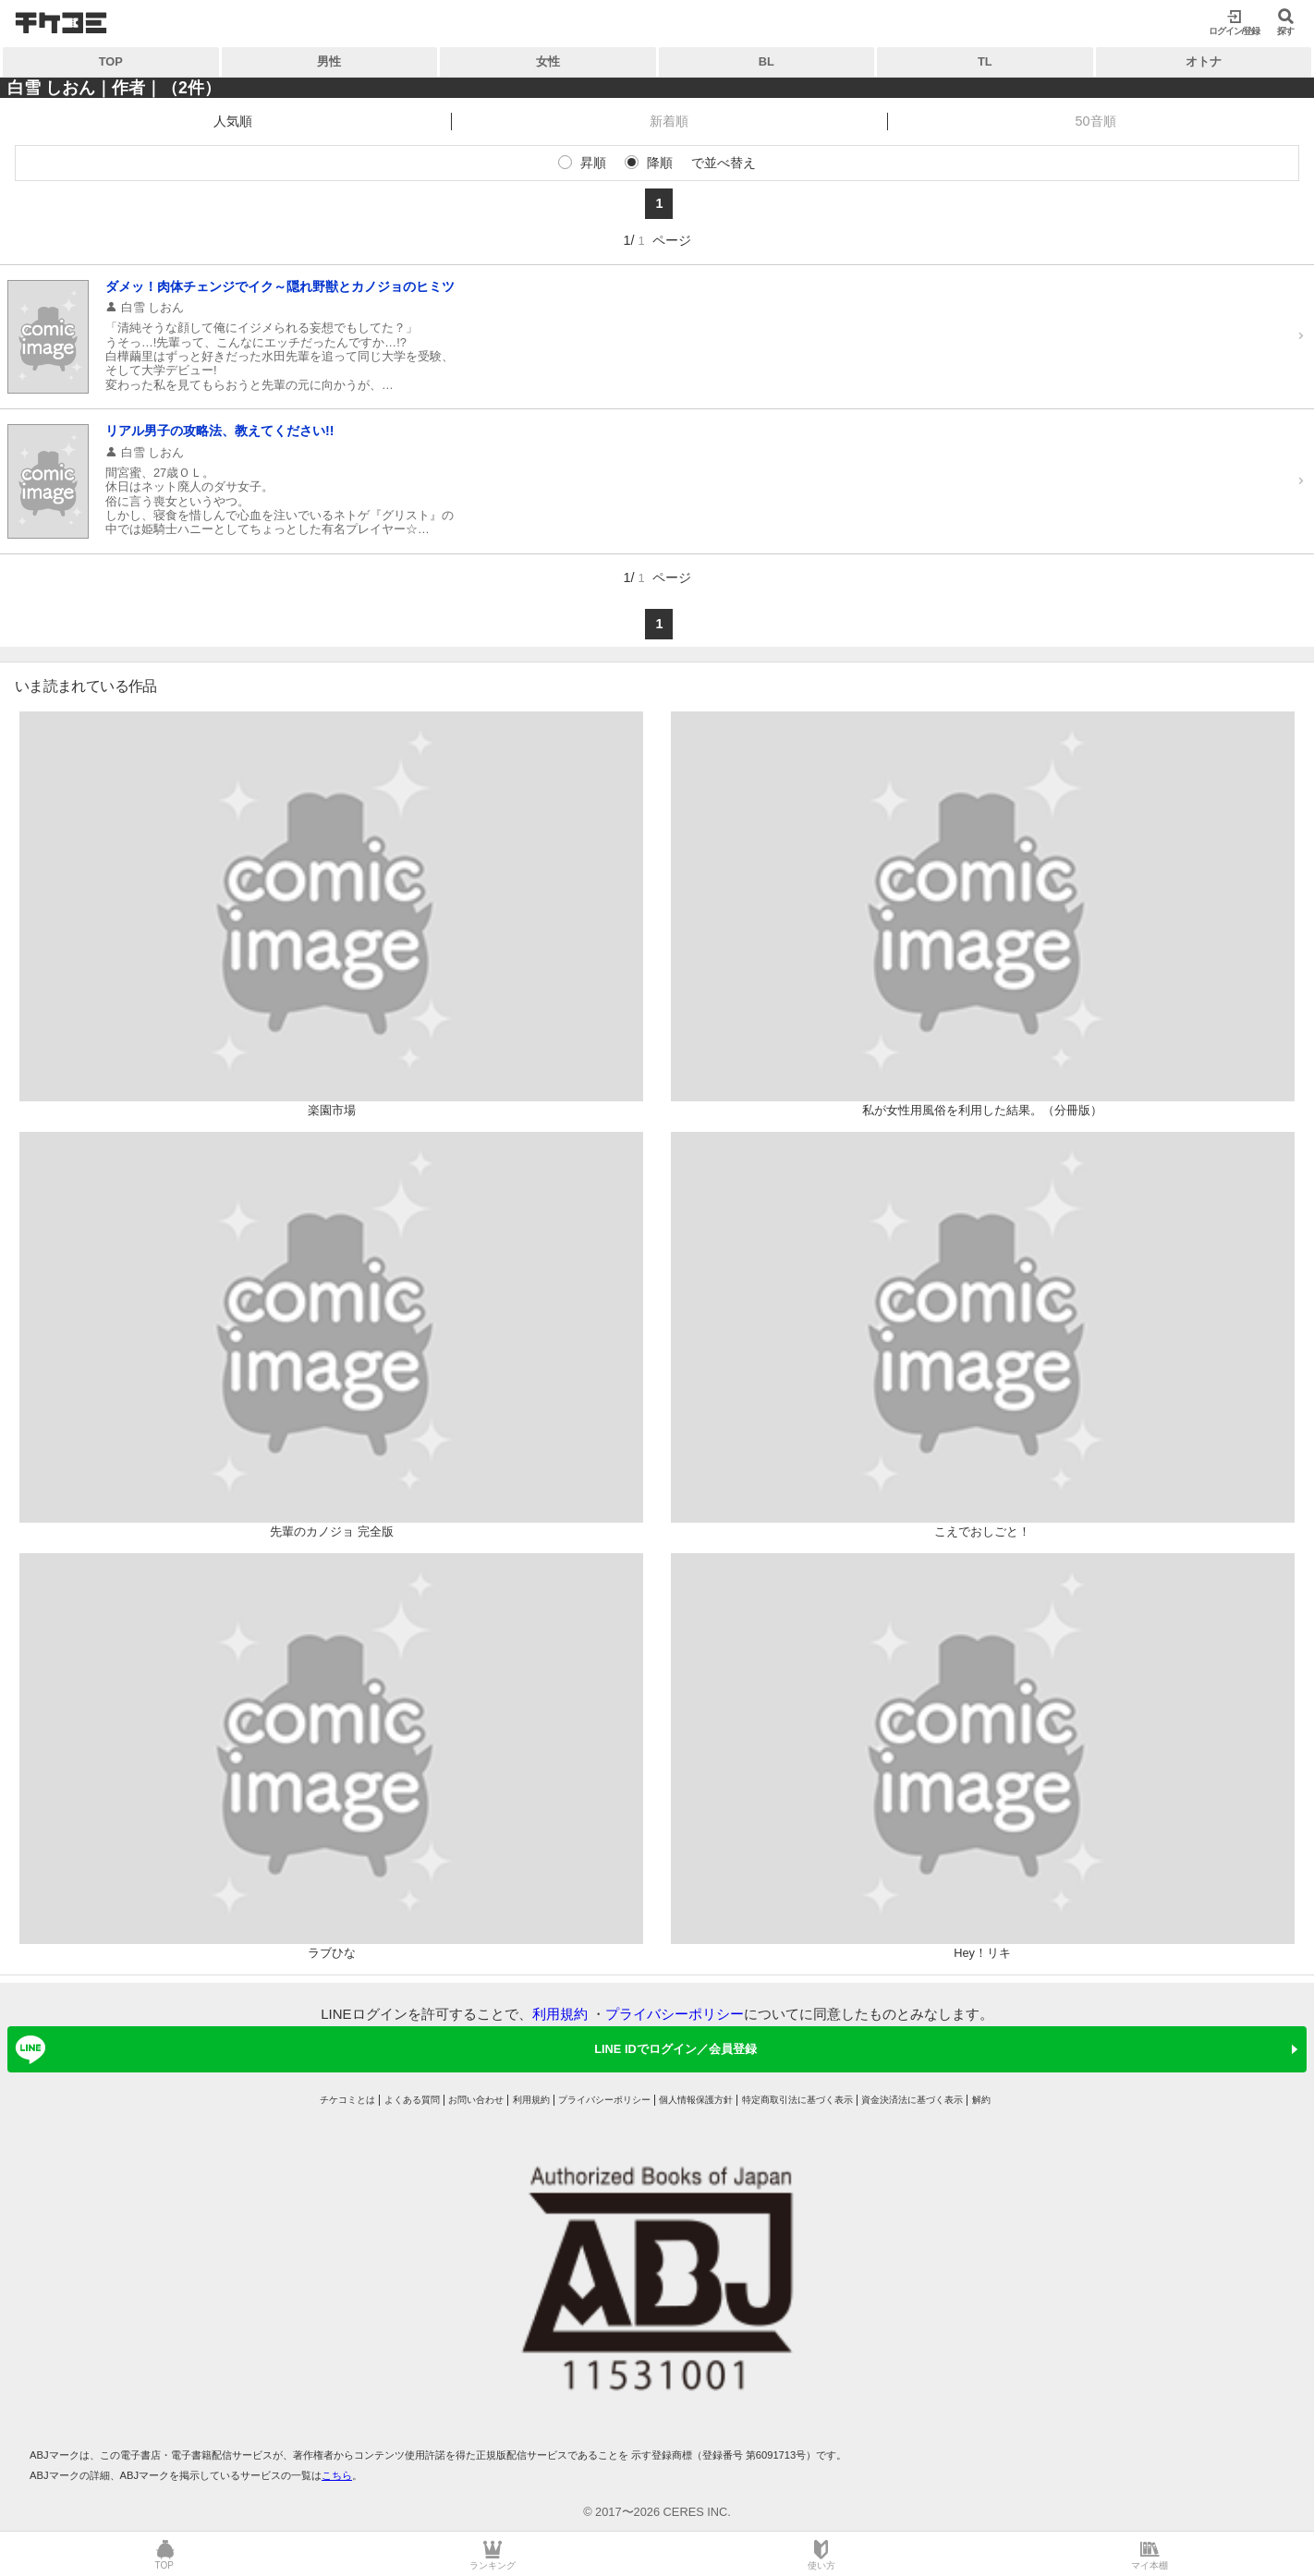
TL (985, 61)
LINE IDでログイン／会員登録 (383, 2049)
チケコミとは (347, 2100)
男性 (329, 61)
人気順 (232, 121)
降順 (660, 162)
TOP (111, 61)
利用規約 (560, 2014)
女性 (548, 61)
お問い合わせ (476, 2100)
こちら (337, 2475)
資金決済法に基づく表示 (912, 2100)
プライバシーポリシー (674, 2014)
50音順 (1096, 121)
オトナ (1204, 61)
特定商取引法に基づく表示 (797, 2100)
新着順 (669, 121)
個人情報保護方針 (696, 2100)
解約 (981, 2100)
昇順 (593, 162)
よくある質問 (412, 2100)
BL (766, 61)
